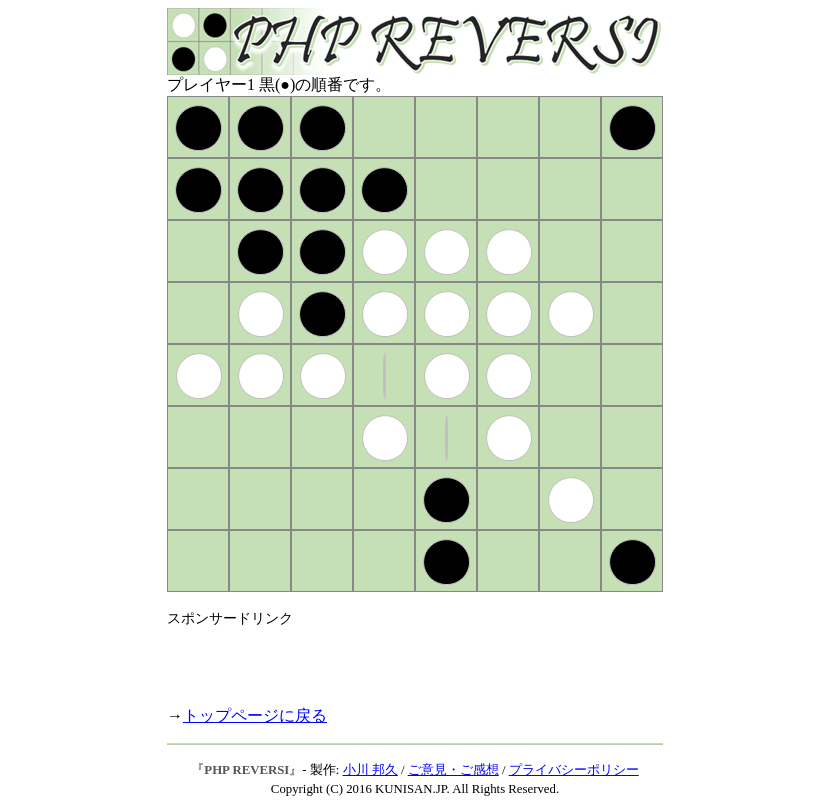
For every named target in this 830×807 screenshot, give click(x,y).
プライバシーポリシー (574, 770)
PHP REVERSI (246, 770)
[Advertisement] (401, 658)
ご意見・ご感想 (453, 770)
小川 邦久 (370, 770)
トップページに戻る (255, 715)
